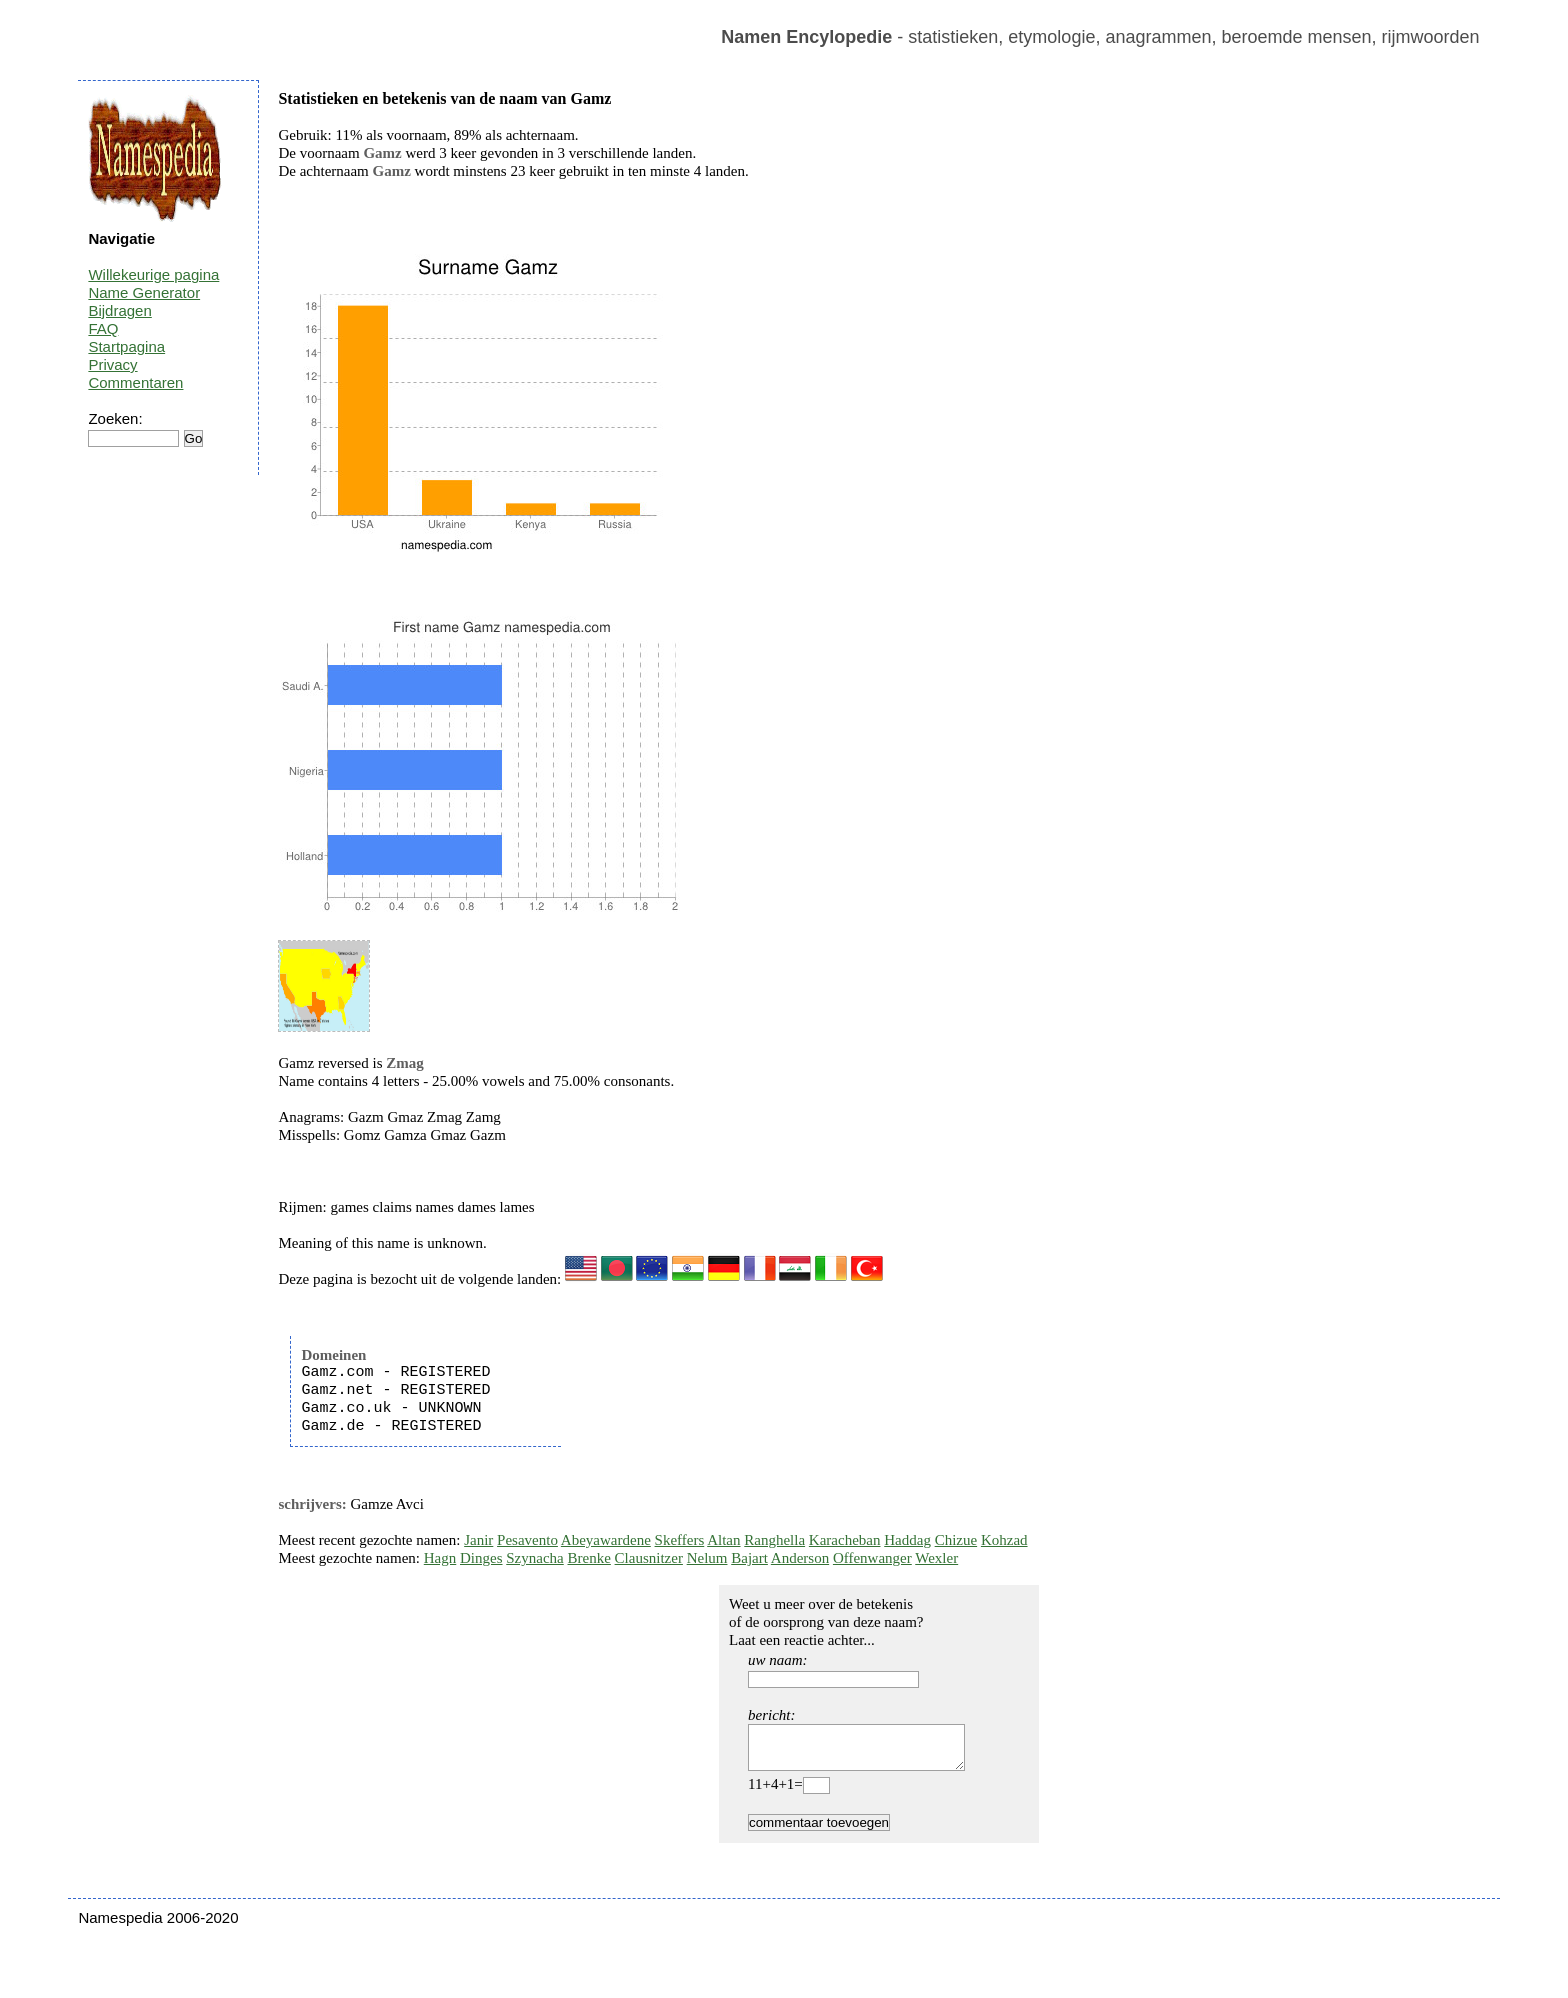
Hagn (440, 1558)
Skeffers (680, 1540)
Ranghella (774, 1540)
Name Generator (144, 292)
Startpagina (126, 346)
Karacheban (845, 1540)
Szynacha (534, 1558)
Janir (478, 1540)
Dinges (481, 1558)
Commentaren (135, 382)
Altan (723, 1540)
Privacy (112, 364)
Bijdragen (119, 310)
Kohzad (1004, 1540)
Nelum (707, 1558)
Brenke (589, 1558)
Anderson (800, 1558)
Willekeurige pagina (153, 274)
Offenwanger (872, 1558)
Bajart (749, 1558)
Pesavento (527, 1540)
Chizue (956, 1540)
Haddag (907, 1540)
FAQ (103, 328)
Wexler (936, 1558)
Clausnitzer (649, 1558)
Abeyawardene (606, 1540)
